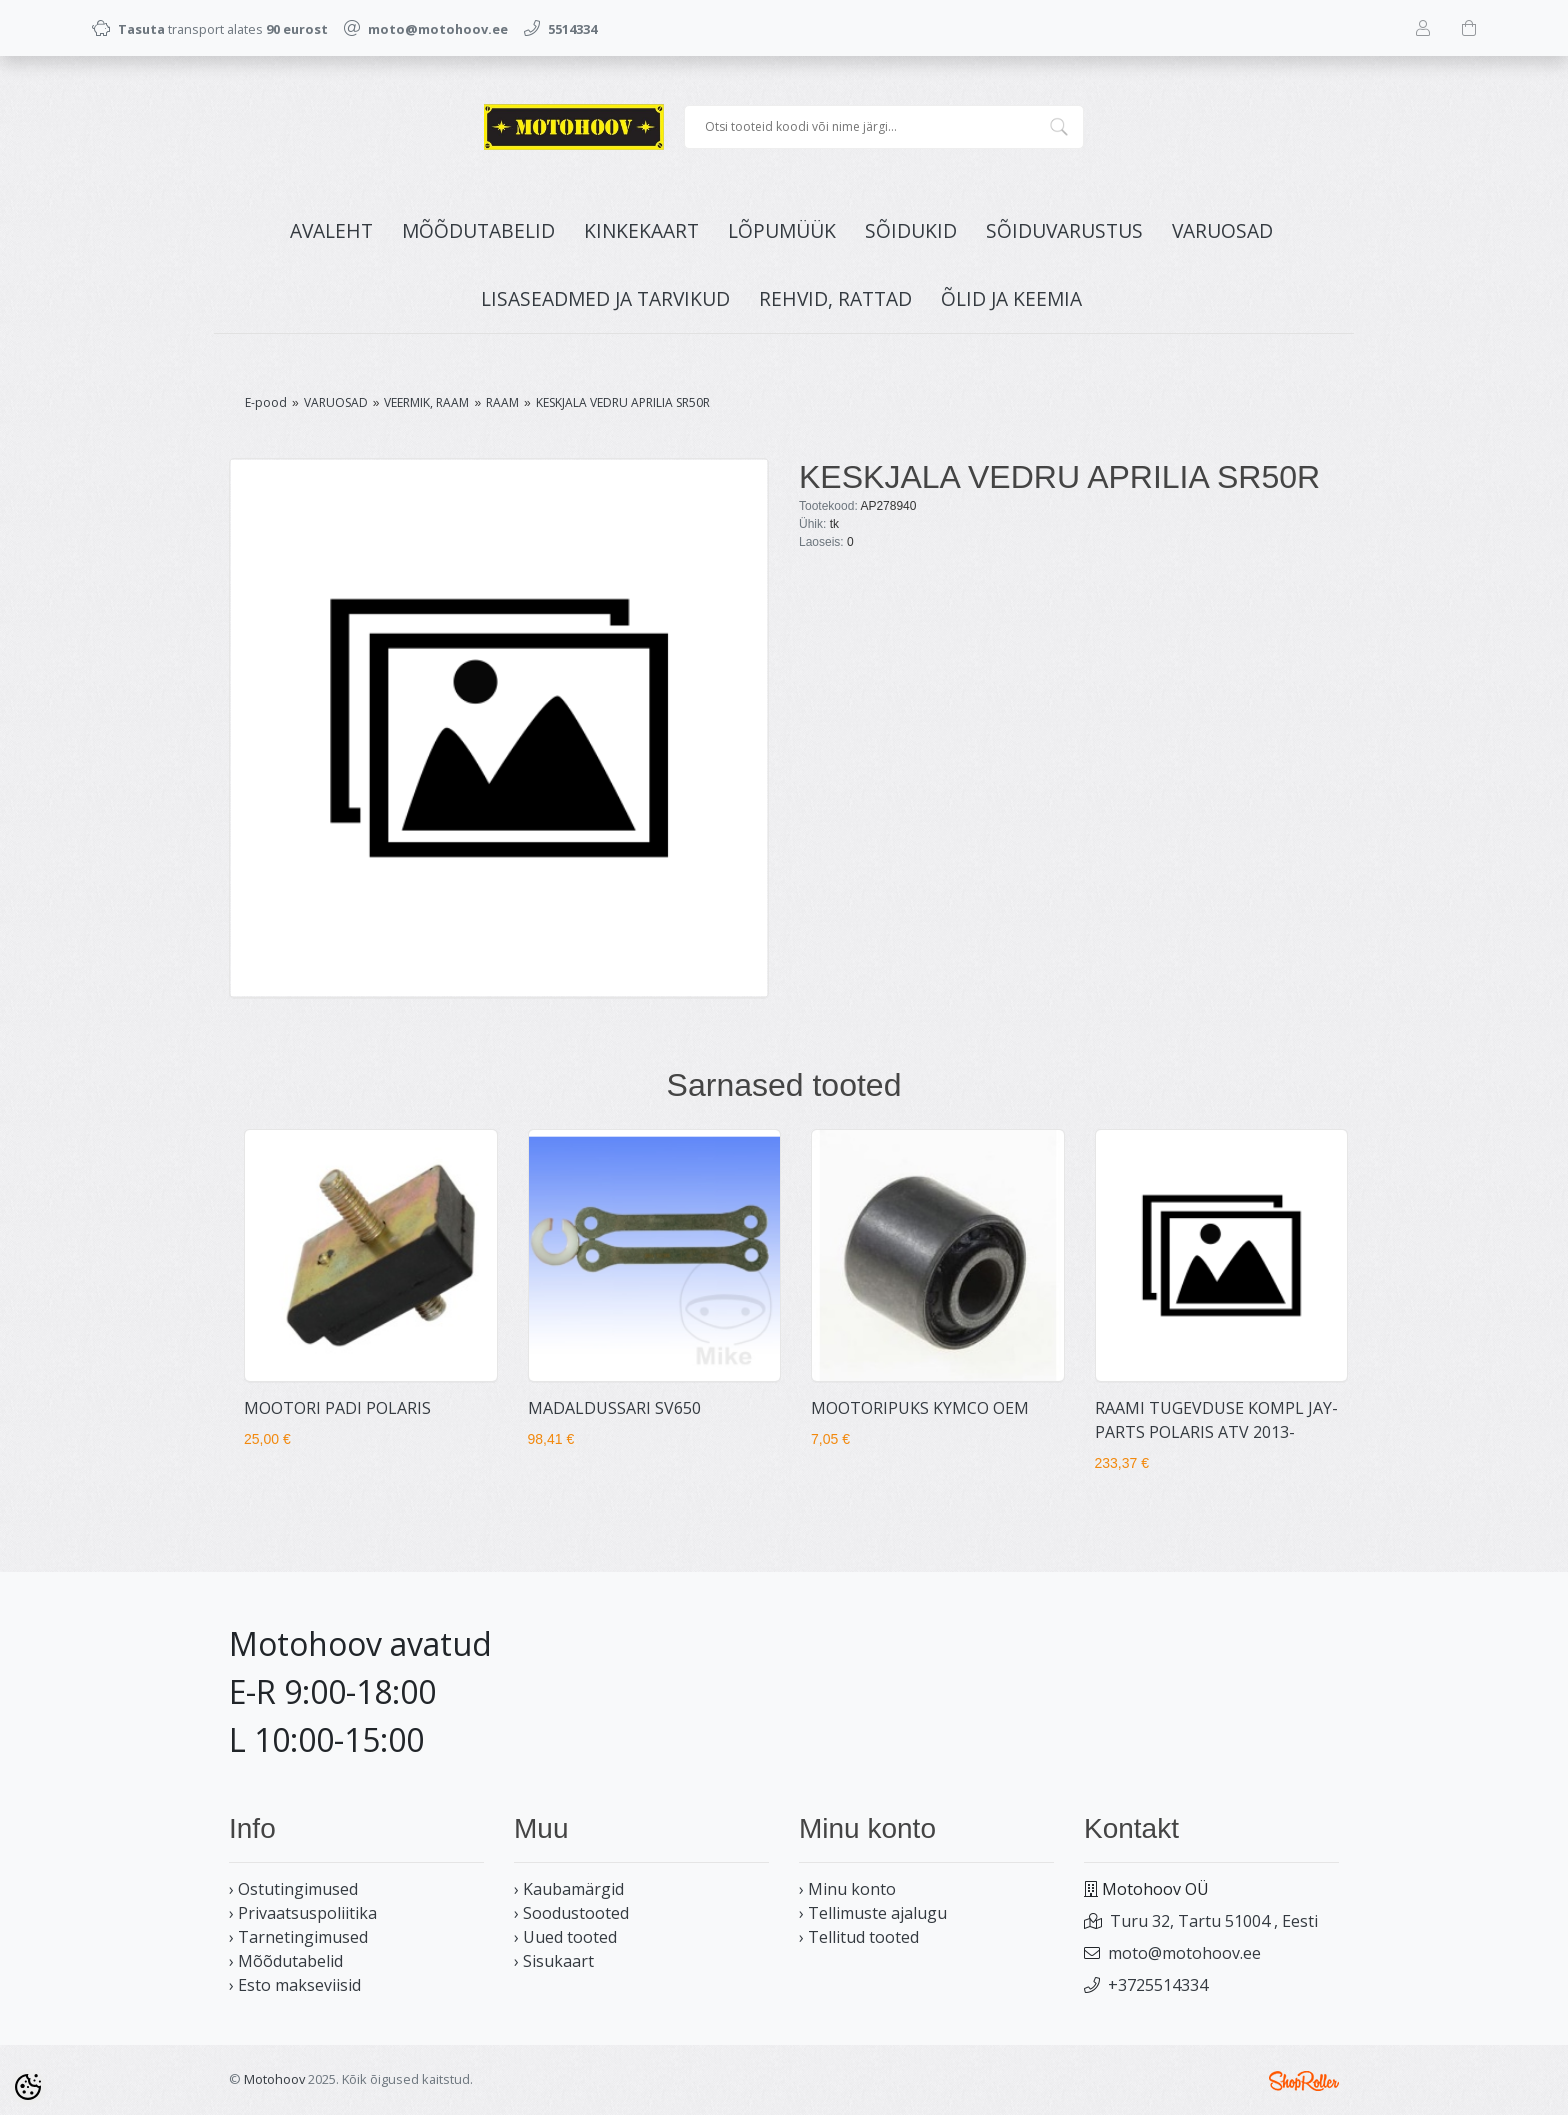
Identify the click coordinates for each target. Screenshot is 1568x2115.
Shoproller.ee (1304, 2081)
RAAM (502, 402)
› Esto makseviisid (295, 1985)
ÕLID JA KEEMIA (1011, 298)
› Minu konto (847, 1889)
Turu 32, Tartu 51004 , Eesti (1214, 1921)
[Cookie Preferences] (28, 2087)
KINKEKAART (641, 230)
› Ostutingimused (293, 1889)
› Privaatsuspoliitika (303, 1913)
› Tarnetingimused (298, 1937)
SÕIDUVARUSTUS (1064, 230)
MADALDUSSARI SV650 (614, 1408)
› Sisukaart (554, 1961)
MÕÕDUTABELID (478, 230)
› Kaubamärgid (569, 1889)
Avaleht (331, 230)
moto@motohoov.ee (1184, 1953)
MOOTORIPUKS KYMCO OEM (920, 1408)
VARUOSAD (1222, 230)
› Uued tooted (565, 1937)
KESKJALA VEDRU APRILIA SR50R (623, 402)
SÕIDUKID (911, 230)
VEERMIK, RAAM (426, 402)
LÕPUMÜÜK (782, 230)
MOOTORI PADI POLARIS (337, 1408)
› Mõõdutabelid (286, 1961)
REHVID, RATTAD (835, 298)
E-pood (266, 402)
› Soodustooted (571, 1913)
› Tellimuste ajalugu (873, 1913)
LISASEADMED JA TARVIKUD (605, 298)
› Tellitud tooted (859, 1937)
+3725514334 (1158, 1985)
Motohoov (274, 2079)
